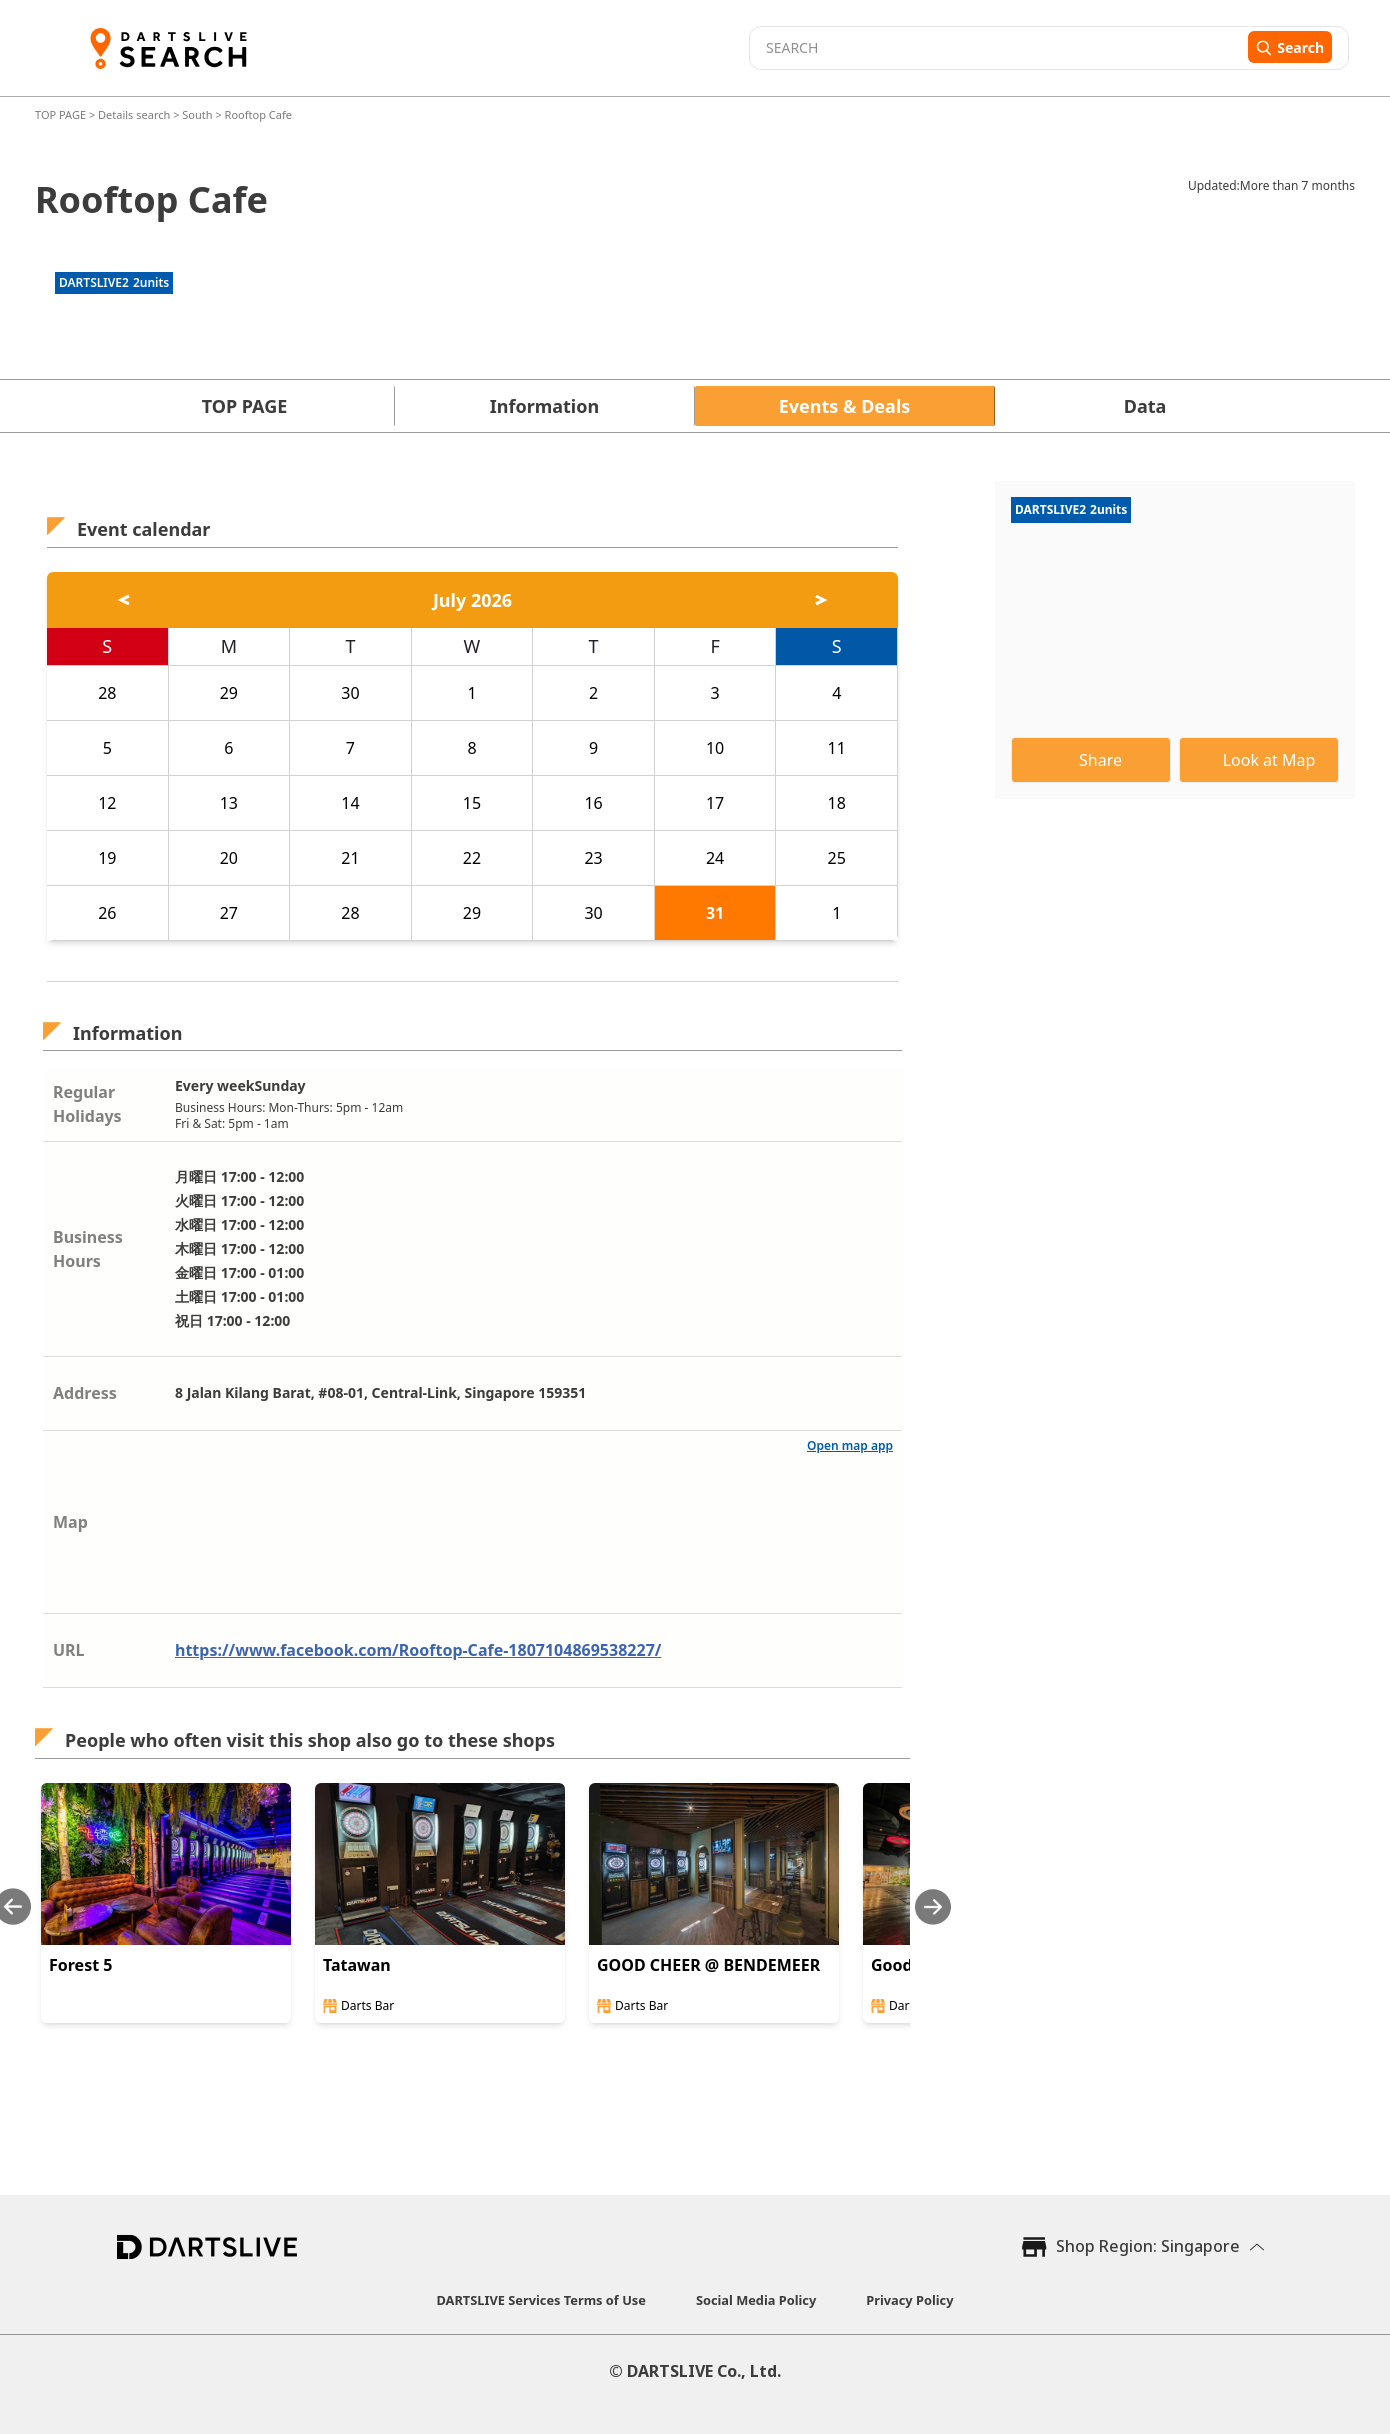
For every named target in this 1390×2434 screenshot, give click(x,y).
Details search (135, 114)
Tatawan (357, 1965)
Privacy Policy (909, 2300)
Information (544, 406)
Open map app (850, 1445)
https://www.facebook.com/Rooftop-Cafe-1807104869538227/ (418, 1650)
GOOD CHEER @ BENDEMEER (708, 1965)
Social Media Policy (756, 2300)
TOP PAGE (62, 114)
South (197, 114)
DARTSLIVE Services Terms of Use (541, 2300)
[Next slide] (933, 1906)
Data (1145, 406)
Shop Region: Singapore (1148, 2246)
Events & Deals (845, 406)
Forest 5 (80, 1965)
